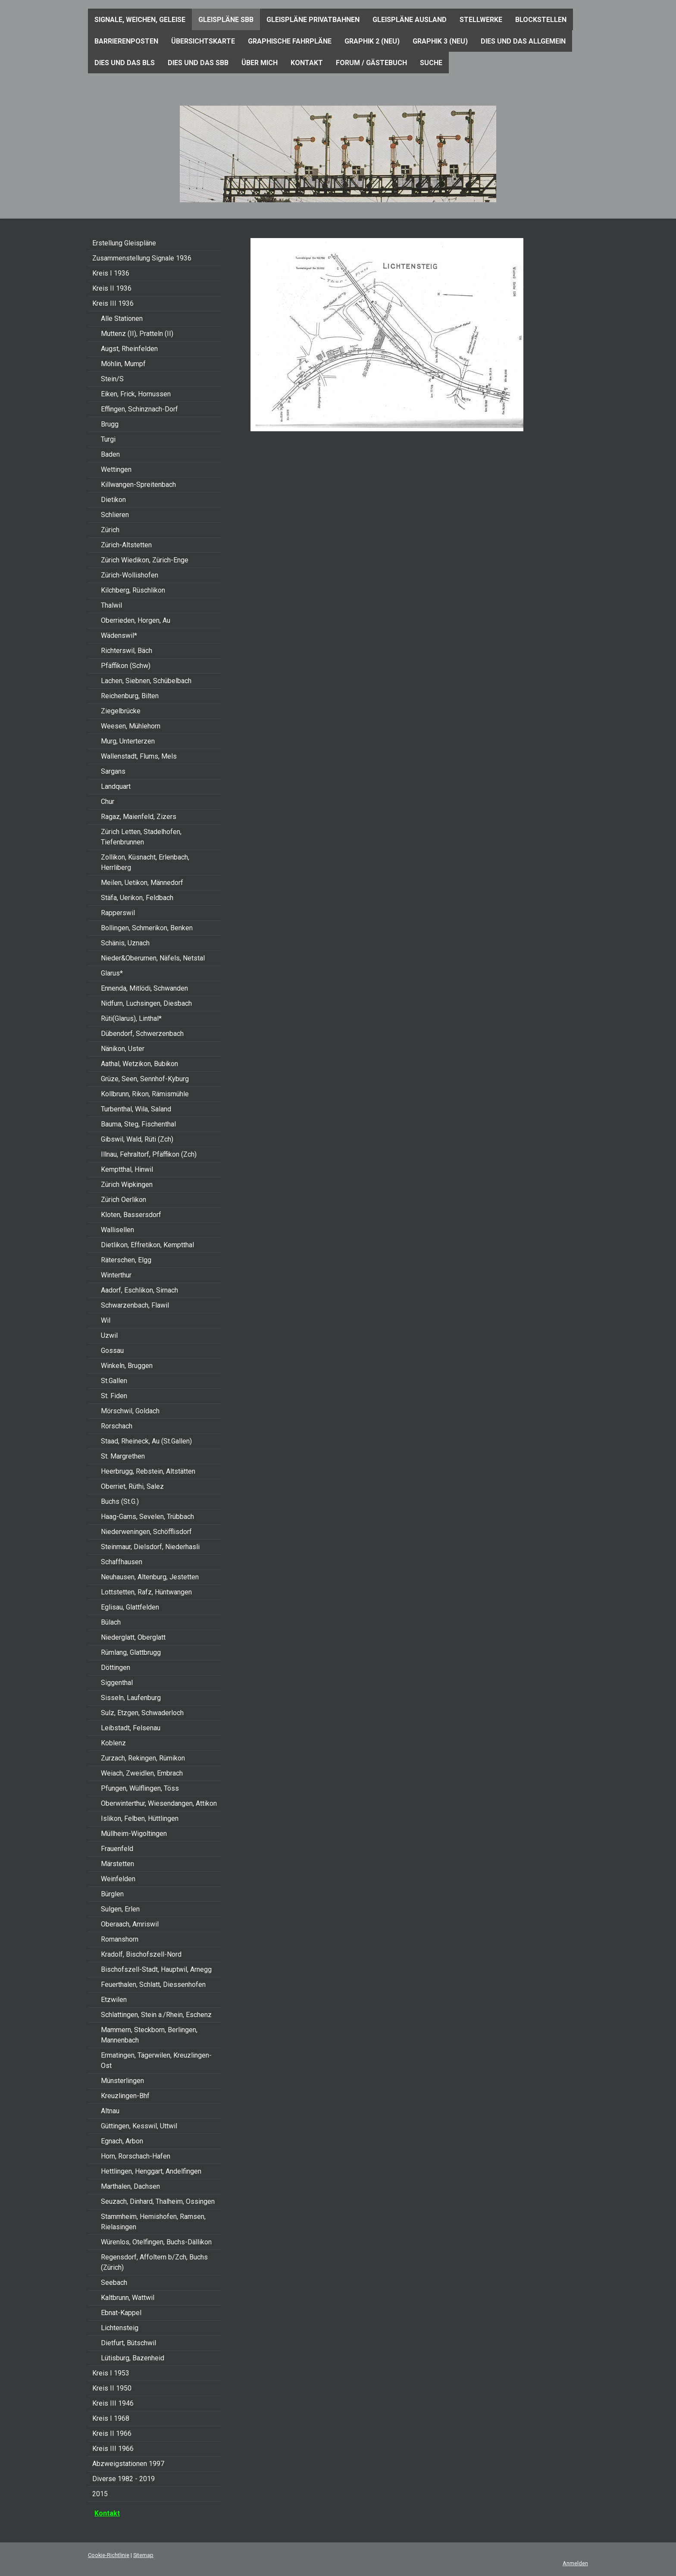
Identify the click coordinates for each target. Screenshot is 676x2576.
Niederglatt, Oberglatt (133, 1637)
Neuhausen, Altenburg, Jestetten (150, 1577)
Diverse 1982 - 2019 (123, 2479)
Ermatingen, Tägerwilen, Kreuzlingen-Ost (156, 2060)
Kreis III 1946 (113, 2403)
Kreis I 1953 (110, 2373)
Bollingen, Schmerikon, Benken (147, 928)
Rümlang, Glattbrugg (131, 1652)
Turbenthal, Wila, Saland (136, 1109)
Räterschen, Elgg (126, 1260)
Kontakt (307, 63)
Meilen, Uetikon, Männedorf (142, 883)
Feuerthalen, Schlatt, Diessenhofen (153, 1984)
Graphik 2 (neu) (372, 41)
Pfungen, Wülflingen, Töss (140, 1788)
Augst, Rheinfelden (129, 349)
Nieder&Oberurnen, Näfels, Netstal (153, 958)
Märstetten (117, 1864)
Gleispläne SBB (226, 20)
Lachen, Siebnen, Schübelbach (146, 681)
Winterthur (116, 1275)
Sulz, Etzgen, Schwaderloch (142, 1713)
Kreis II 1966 (111, 2433)
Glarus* (112, 973)
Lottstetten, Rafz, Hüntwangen (146, 1592)
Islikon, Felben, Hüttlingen (139, 1818)
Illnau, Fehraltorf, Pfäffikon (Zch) (149, 1154)
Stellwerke (481, 20)
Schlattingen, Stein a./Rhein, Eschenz (156, 2015)
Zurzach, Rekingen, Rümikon (143, 1758)
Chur (107, 801)
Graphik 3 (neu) (440, 41)
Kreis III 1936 (113, 303)
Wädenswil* (119, 635)
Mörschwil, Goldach (130, 1411)
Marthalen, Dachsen (130, 2186)
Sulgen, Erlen (120, 1909)
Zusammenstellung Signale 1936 (141, 258)
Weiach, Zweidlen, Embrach (142, 1773)
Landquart (116, 786)
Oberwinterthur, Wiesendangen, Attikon (159, 1803)
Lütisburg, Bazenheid (132, 2358)
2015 (100, 2494)
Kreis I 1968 (110, 2418)
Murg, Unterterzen (128, 741)
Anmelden (575, 2563)
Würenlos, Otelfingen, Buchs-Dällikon (156, 2242)
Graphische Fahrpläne (290, 41)
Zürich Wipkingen (127, 1184)
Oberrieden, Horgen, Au (135, 620)
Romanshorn (119, 1939)
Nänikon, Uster (122, 1049)
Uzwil (109, 1335)
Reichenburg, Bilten (130, 696)
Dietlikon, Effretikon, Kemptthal (147, 1245)
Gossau (112, 1350)
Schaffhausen (121, 1562)
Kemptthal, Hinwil (127, 1169)
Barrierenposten (126, 41)
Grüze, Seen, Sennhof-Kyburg (145, 1079)
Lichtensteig (119, 2328)
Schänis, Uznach (125, 943)
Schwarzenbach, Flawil (135, 1305)
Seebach (114, 2282)
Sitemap (143, 2555)
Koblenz (113, 1743)
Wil (105, 1320)
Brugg (110, 424)
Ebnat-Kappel (121, 2313)
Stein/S (112, 379)
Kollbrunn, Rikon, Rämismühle (145, 1094)
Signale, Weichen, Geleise (139, 20)
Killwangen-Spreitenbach (138, 484)
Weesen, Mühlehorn (130, 726)
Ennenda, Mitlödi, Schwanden (144, 988)
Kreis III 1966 (113, 2448)
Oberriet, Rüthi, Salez (132, 1486)
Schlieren (115, 515)
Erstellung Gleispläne (124, 243)
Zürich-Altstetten (126, 545)
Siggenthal (117, 1683)
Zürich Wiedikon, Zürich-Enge (144, 560)
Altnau (110, 2111)
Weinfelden (118, 1879)
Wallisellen (117, 1230)
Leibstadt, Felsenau (130, 1728)
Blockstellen (540, 20)
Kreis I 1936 (110, 273)
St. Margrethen (123, 1456)
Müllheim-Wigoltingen (134, 1833)
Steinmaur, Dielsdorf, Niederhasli (150, 1547)
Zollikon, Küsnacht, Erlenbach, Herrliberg (145, 862)
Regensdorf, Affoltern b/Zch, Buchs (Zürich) (154, 2262)
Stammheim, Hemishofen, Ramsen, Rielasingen (153, 2221)
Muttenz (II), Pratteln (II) (137, 333)
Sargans (113, 771)
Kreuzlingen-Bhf (125, 2096)
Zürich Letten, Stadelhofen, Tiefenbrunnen (141, 837)
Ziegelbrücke (121, 711)
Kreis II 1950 (111, 2388)
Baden (110, 454)
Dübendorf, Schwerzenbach (142, 1033)
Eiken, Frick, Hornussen (136, 394)
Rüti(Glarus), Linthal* (131, 1018)
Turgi (108, 439)
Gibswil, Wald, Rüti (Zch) (137, 1139)
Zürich (110, 530)
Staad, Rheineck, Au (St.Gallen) (146, 1441)
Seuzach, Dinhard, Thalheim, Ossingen (158, 2201)
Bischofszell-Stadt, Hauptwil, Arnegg (156, 1969)
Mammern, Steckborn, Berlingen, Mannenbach (149, 2035)
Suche (431, 63)
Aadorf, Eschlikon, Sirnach (139, 1290)
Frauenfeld (117, 1849)
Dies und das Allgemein (523, 41)
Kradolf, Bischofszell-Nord (141, 1954)
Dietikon (113, 500)
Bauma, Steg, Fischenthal (138, 1124)
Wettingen (116, 469)
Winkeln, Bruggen (127, 1366)
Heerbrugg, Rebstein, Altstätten (148, 1471)
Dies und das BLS (124, 63)
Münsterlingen (122, 2081)
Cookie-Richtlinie (108, 2555)
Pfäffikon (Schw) (125, 666)
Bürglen (112, 1894)
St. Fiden (114, 1396)
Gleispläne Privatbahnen (313, 20)
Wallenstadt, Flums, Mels (139, 756)
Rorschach (116, 1426)
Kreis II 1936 (111, 288)
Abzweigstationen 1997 (128, 2464)
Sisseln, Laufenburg (131, 1698)
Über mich (259, 63)
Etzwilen (114, 2000)
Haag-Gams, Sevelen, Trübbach (147, 1516)
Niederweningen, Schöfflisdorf (146, 1532)
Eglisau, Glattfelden (130, 1607)
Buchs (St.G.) (120, 1501)
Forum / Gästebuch (371, 63)
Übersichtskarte (203, 41)
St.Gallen (114, 1381)
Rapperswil (118, 913)
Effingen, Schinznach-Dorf (139, 409)
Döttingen (115, 1667)
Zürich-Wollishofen (129, 575)
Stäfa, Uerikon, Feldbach (137, 898)
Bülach (111, 1622)
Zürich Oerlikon (123, 1199)
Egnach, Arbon (122, 2141)
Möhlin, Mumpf (123, 364)
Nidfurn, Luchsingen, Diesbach (146, 1003)
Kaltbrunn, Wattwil (127, 2298)
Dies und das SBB (198, 63)
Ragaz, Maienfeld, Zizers (138, 817)
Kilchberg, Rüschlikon (133, 590)
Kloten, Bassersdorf (131, 1215)
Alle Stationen (122, 318)
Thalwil (111, 605)
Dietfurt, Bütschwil (128, 2343)
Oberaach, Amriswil (130, 1924)
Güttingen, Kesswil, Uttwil (139, 2126)
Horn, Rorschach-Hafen (135, 2156)
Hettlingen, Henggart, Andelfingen (151, 2171)
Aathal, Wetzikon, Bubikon (139, 1064)
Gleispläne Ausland (409, 20)
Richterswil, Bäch (126, 650)
